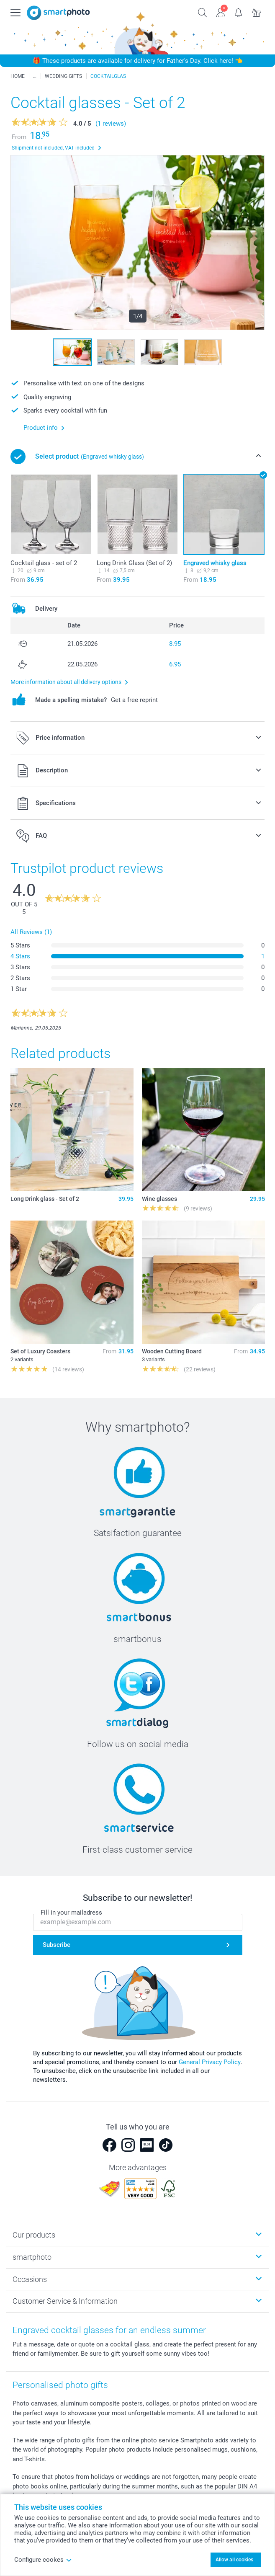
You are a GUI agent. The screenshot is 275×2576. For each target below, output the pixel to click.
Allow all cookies (234, 2560)
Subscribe (56, 1945)
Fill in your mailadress (71, 1912)
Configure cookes (43, 2559)
